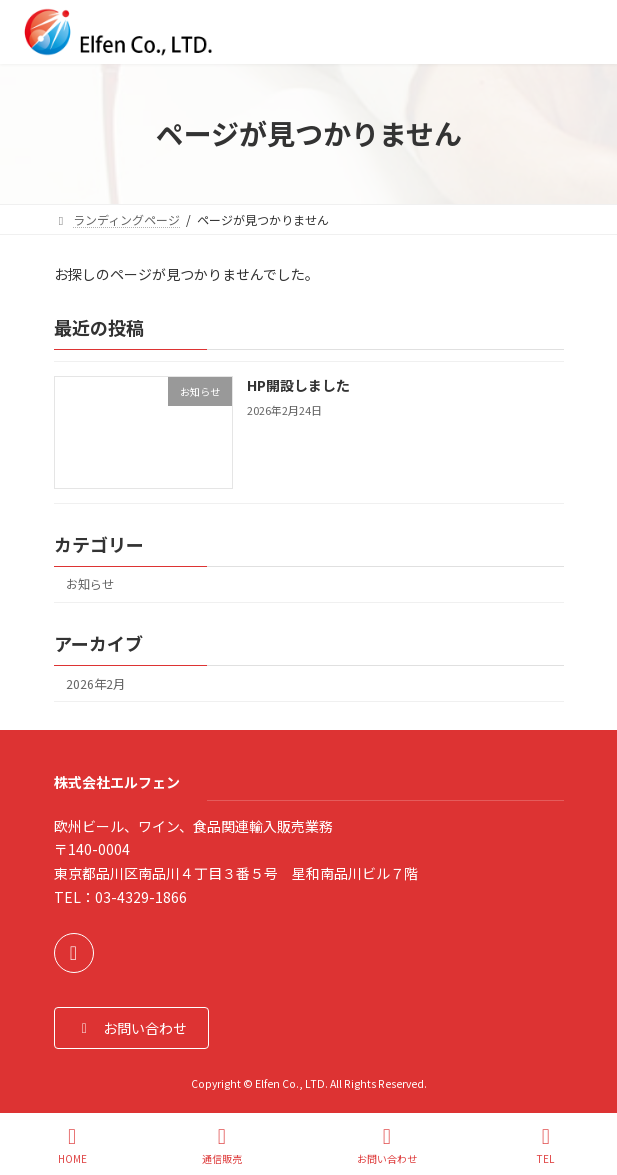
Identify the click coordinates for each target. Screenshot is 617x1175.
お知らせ (90, 584)
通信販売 (222, 1145)
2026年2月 (95, 683)
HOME (72, 1145)
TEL (546, 1145)
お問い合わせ (387, 1145)
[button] (131, 1027)
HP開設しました (297, 385)
